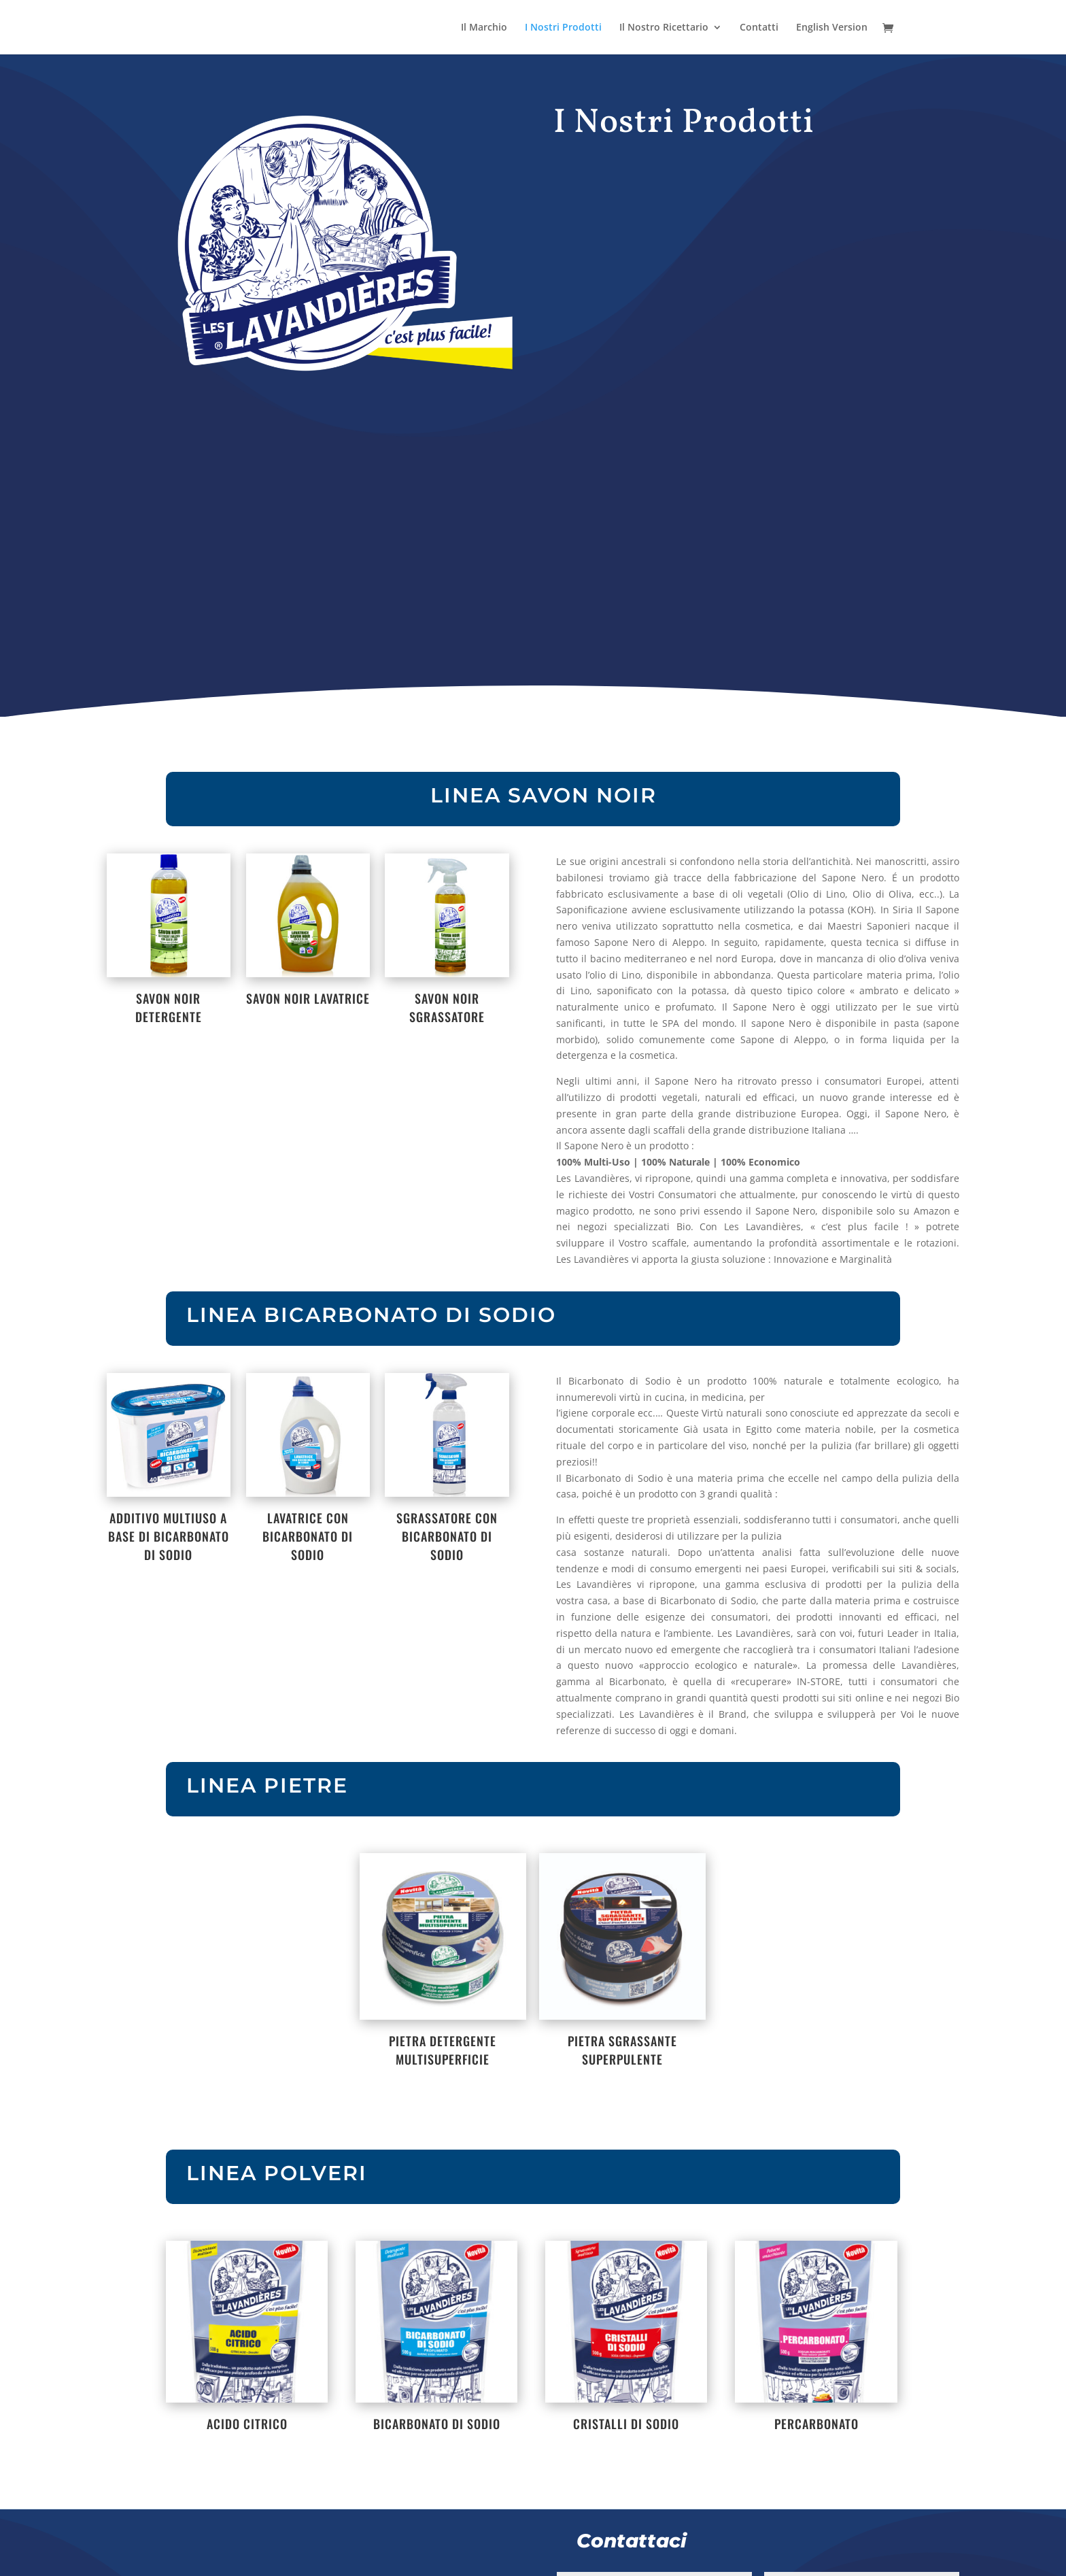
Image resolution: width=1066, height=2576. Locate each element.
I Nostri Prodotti (563, 27)
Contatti (759, 27)
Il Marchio (484, 27)
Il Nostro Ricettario (663, 27)
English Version (831, 27)
